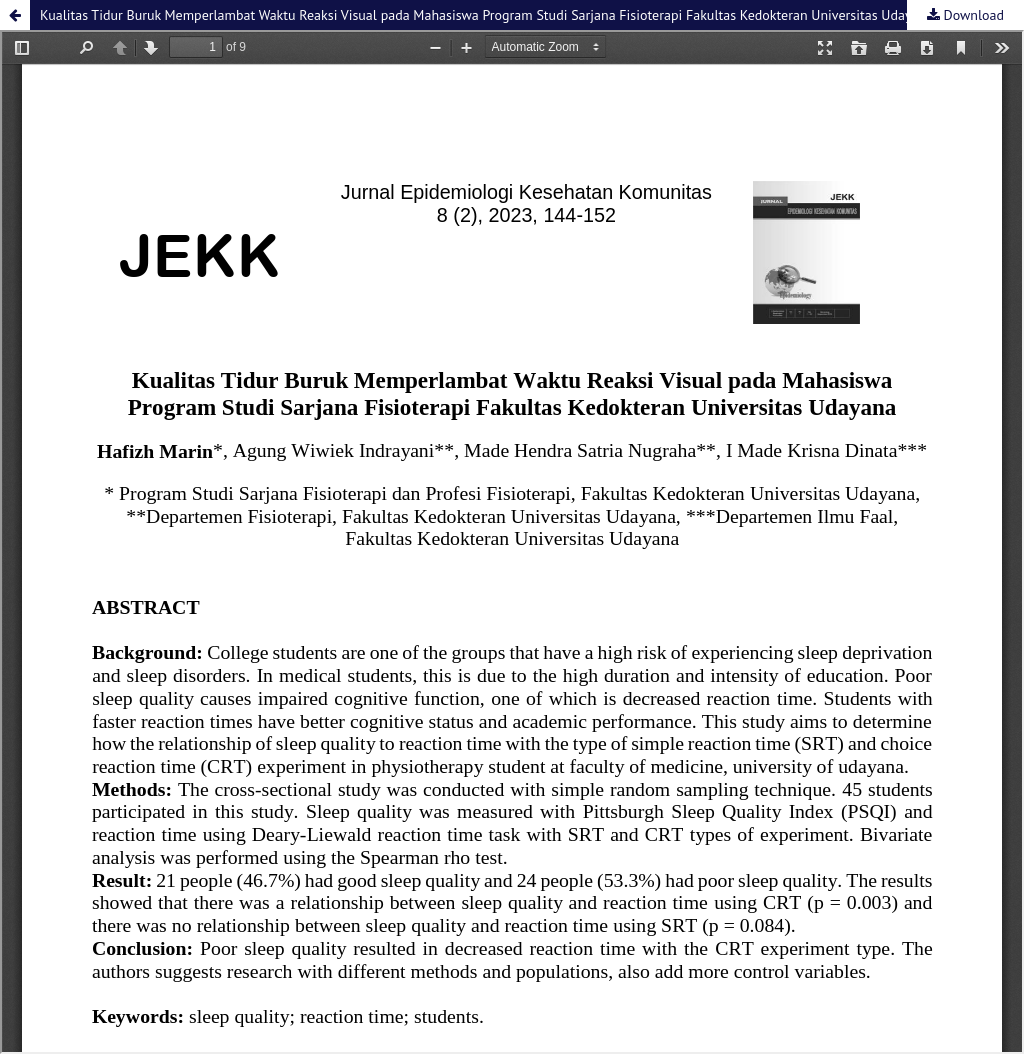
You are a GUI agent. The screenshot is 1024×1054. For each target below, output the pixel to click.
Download (972, 15)
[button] (15, 15)
